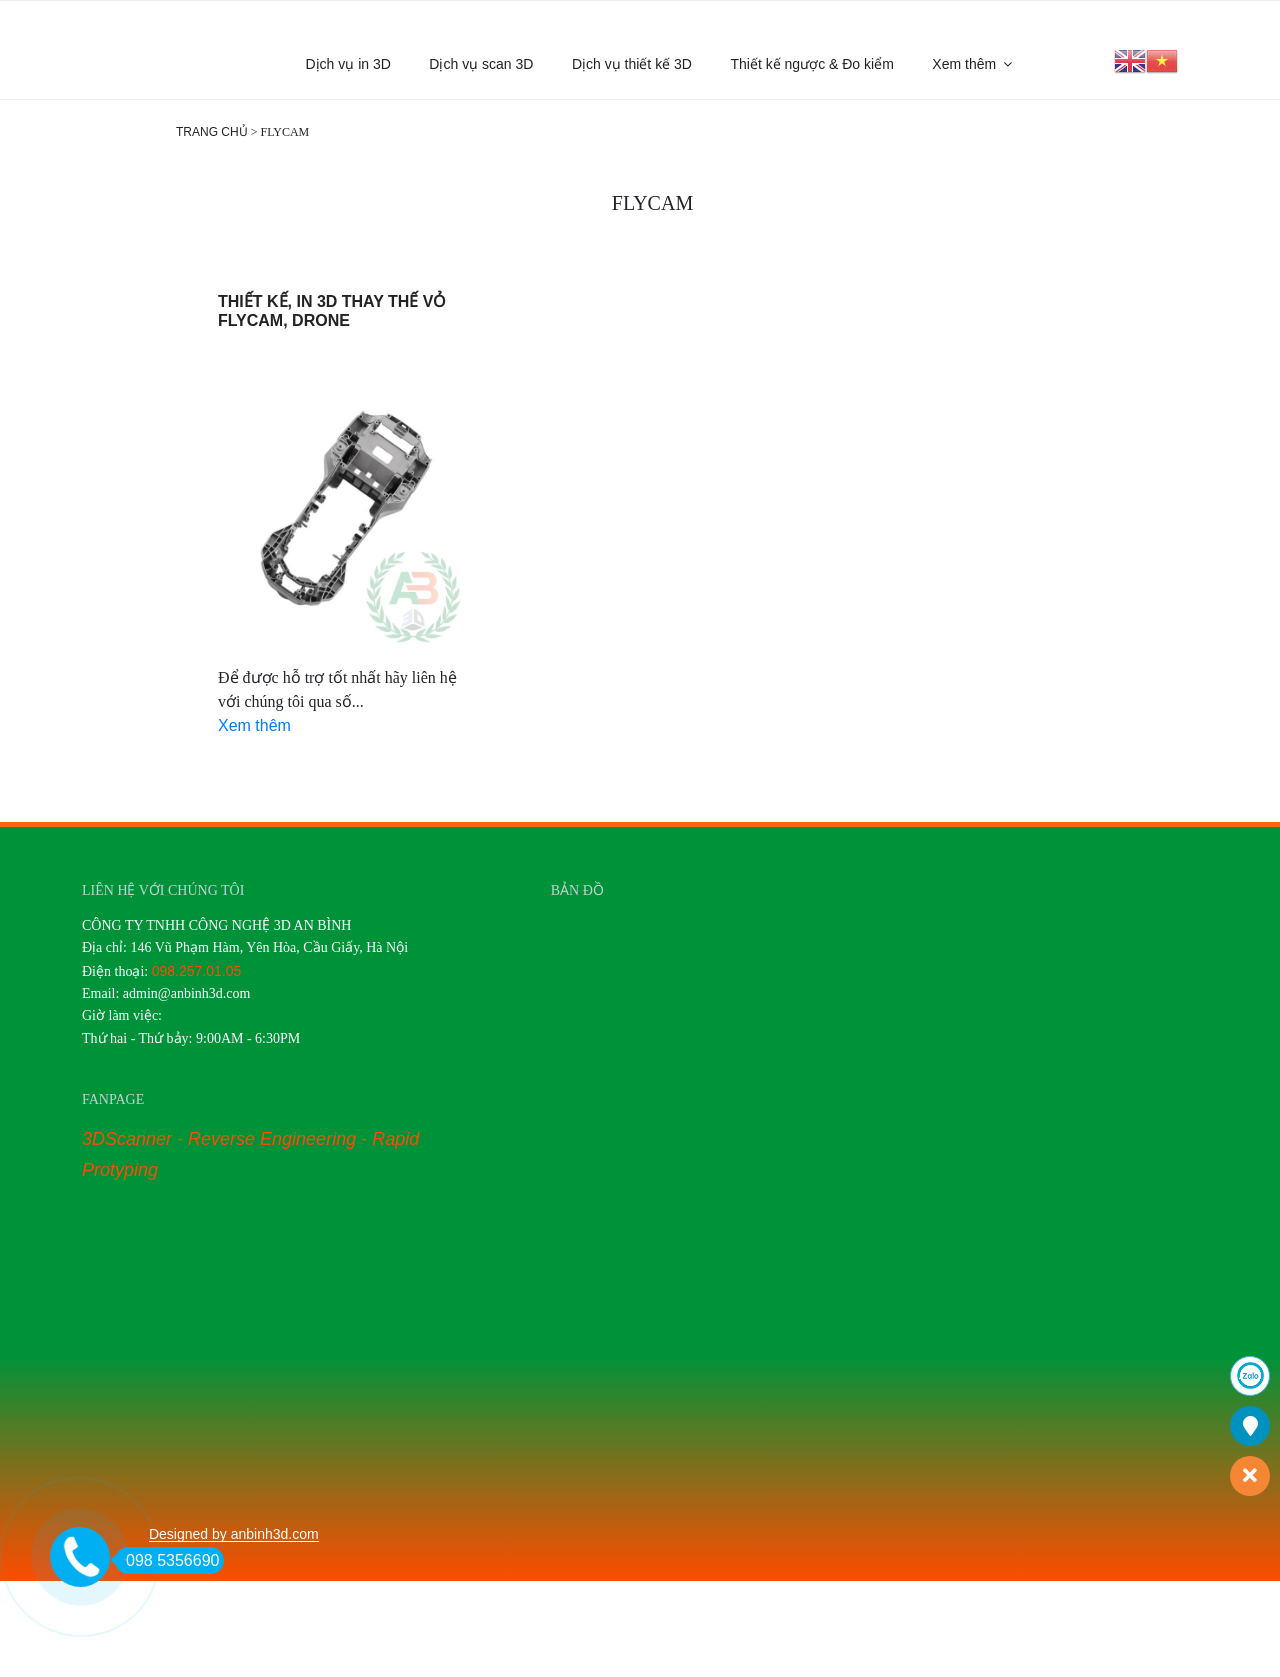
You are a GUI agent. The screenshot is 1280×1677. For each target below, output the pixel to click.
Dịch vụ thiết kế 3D (632, 64)
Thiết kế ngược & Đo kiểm (811, 64)
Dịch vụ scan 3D (481, 64)
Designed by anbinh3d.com (234, 1534)
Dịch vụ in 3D (348, 64)
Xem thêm (973, 64)
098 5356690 (167, 1560)
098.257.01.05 (197, 971)
